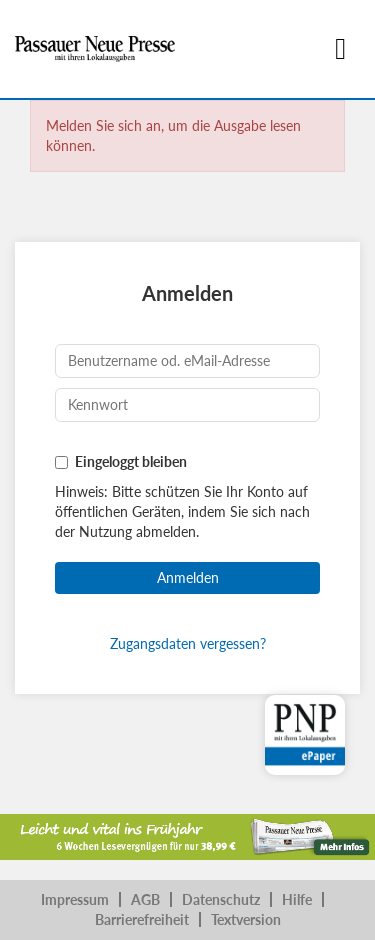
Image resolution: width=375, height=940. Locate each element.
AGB (145, 899)
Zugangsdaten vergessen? (188, 643)
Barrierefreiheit (142, 919)
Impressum (75, 899)
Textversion (246, 919)
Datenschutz (221, 899)
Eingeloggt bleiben (131, 461)
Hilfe (297, 899)
